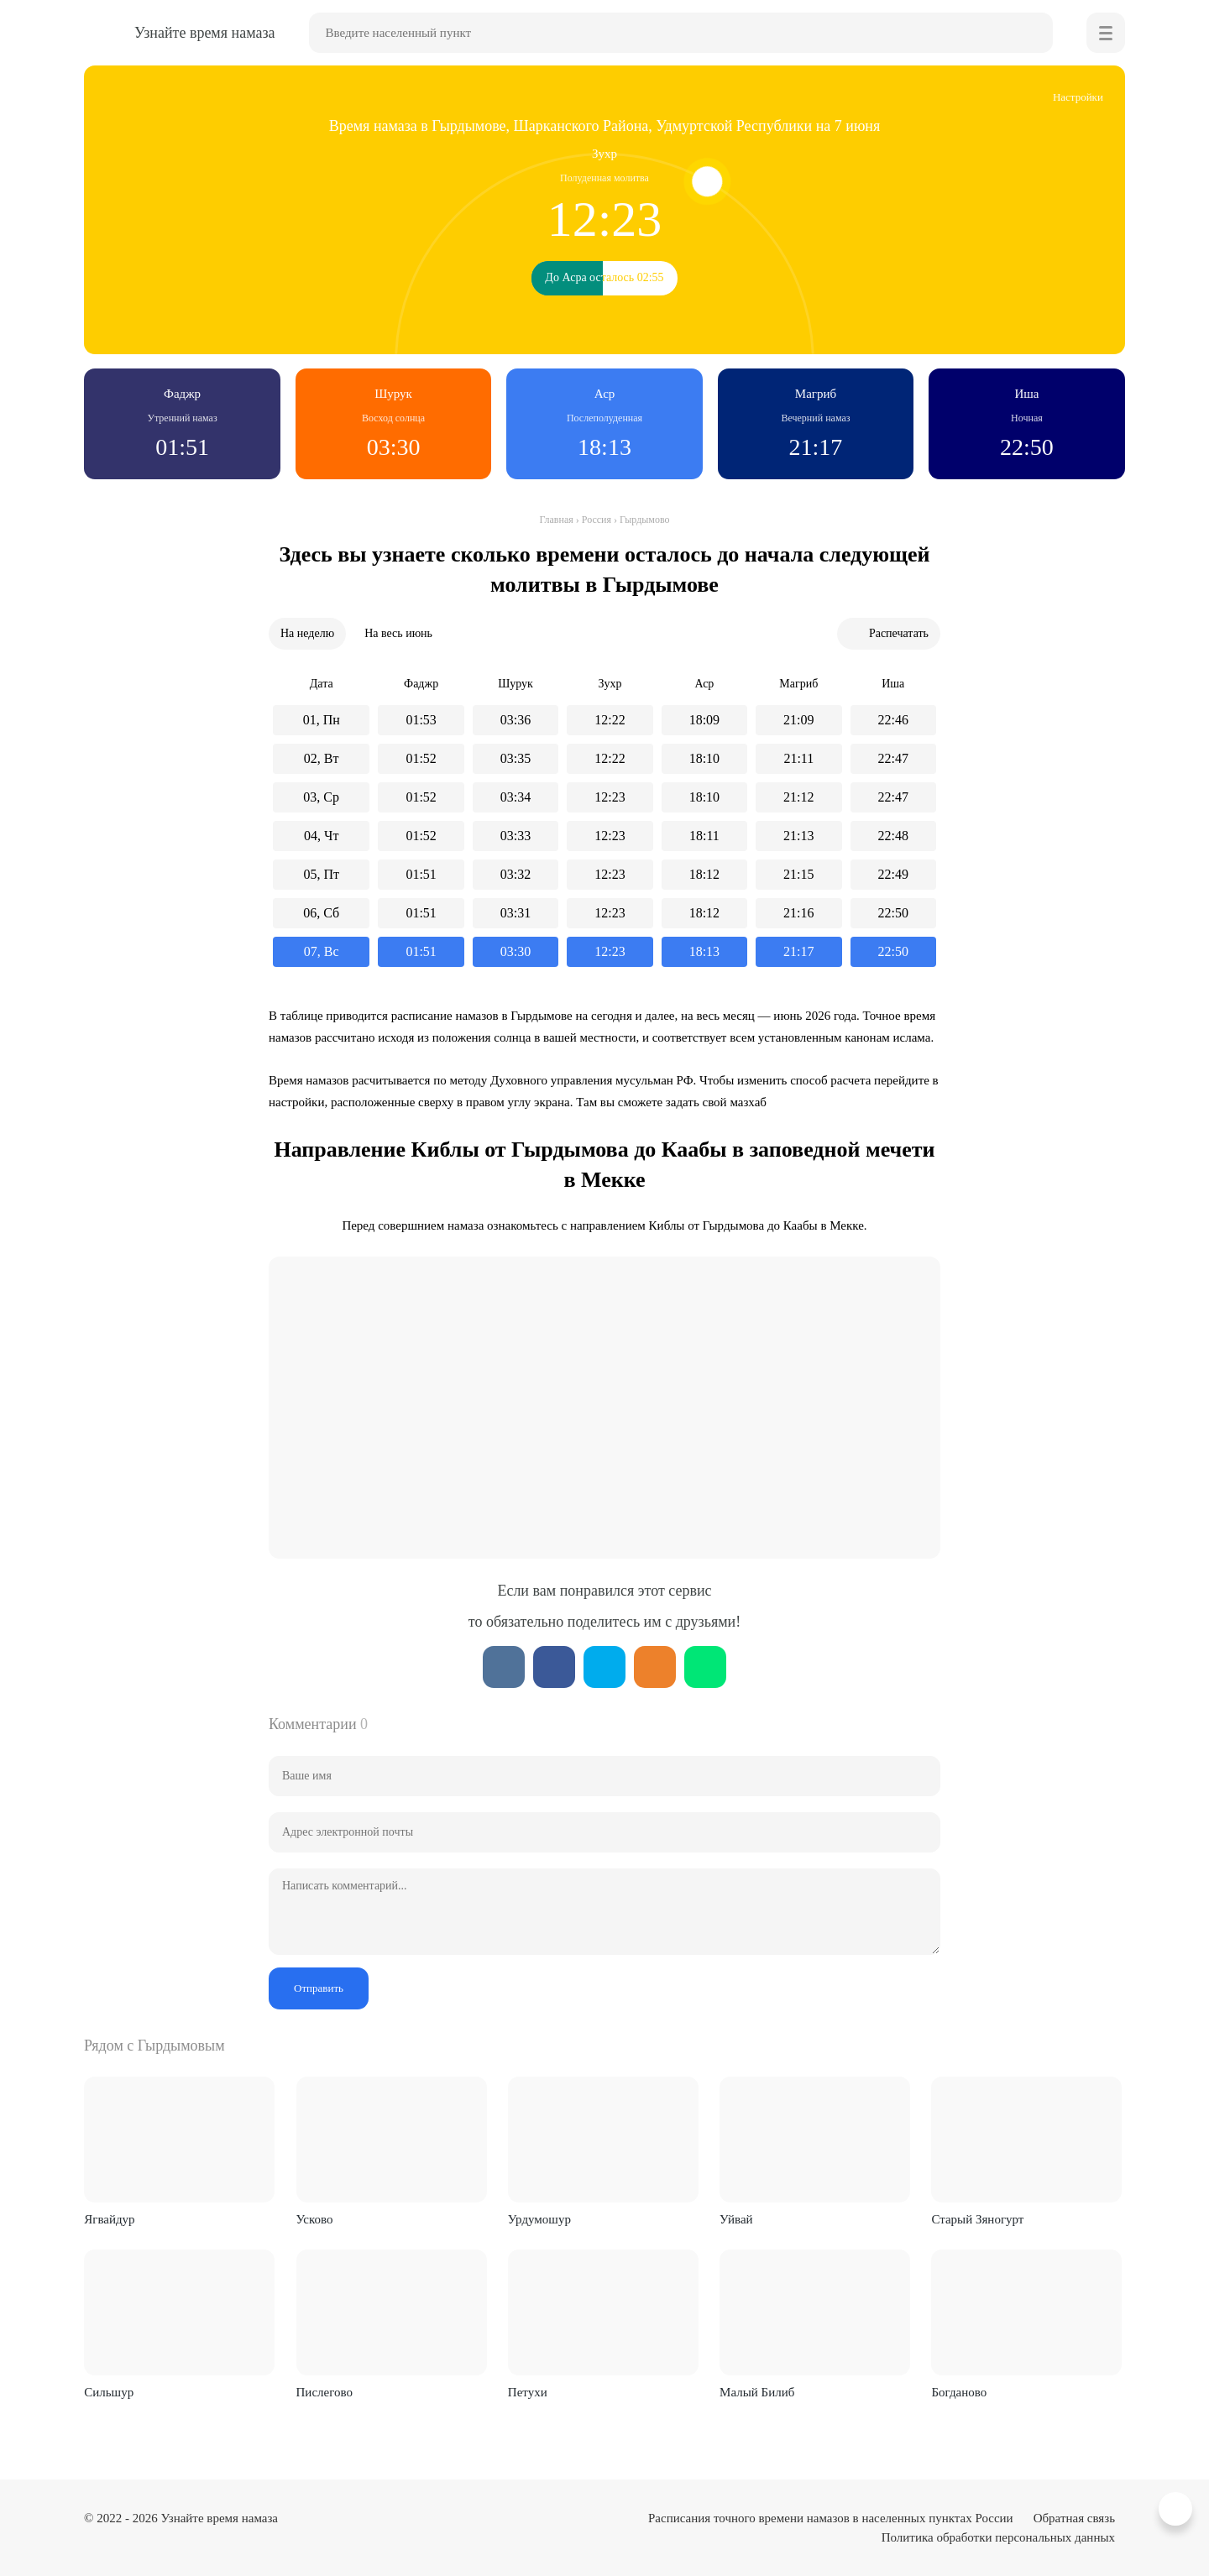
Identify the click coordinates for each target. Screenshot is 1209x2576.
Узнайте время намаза (219, 2518)
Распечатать (899, 633)
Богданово (959, 2392)
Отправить (318, 1988)
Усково (314, 2219)
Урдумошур (539, 2219)
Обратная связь (1074, 2518)
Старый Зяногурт (977, 2219)
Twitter (604, 1667)
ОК (655, 1667)
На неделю (307, 633)
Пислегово (324, 2392)
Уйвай (736, 2219)
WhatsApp (705, 1667)
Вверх (1178, 2509)
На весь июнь (398, 633)
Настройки (1078, 97)
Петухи (527, 2392)
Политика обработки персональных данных (998, 2537)
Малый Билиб (757, 2392)
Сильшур (108, 2392)
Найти (1033, 33)
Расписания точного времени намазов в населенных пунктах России (830, 2518)
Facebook (554, 1667)
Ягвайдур (109, 2219)
